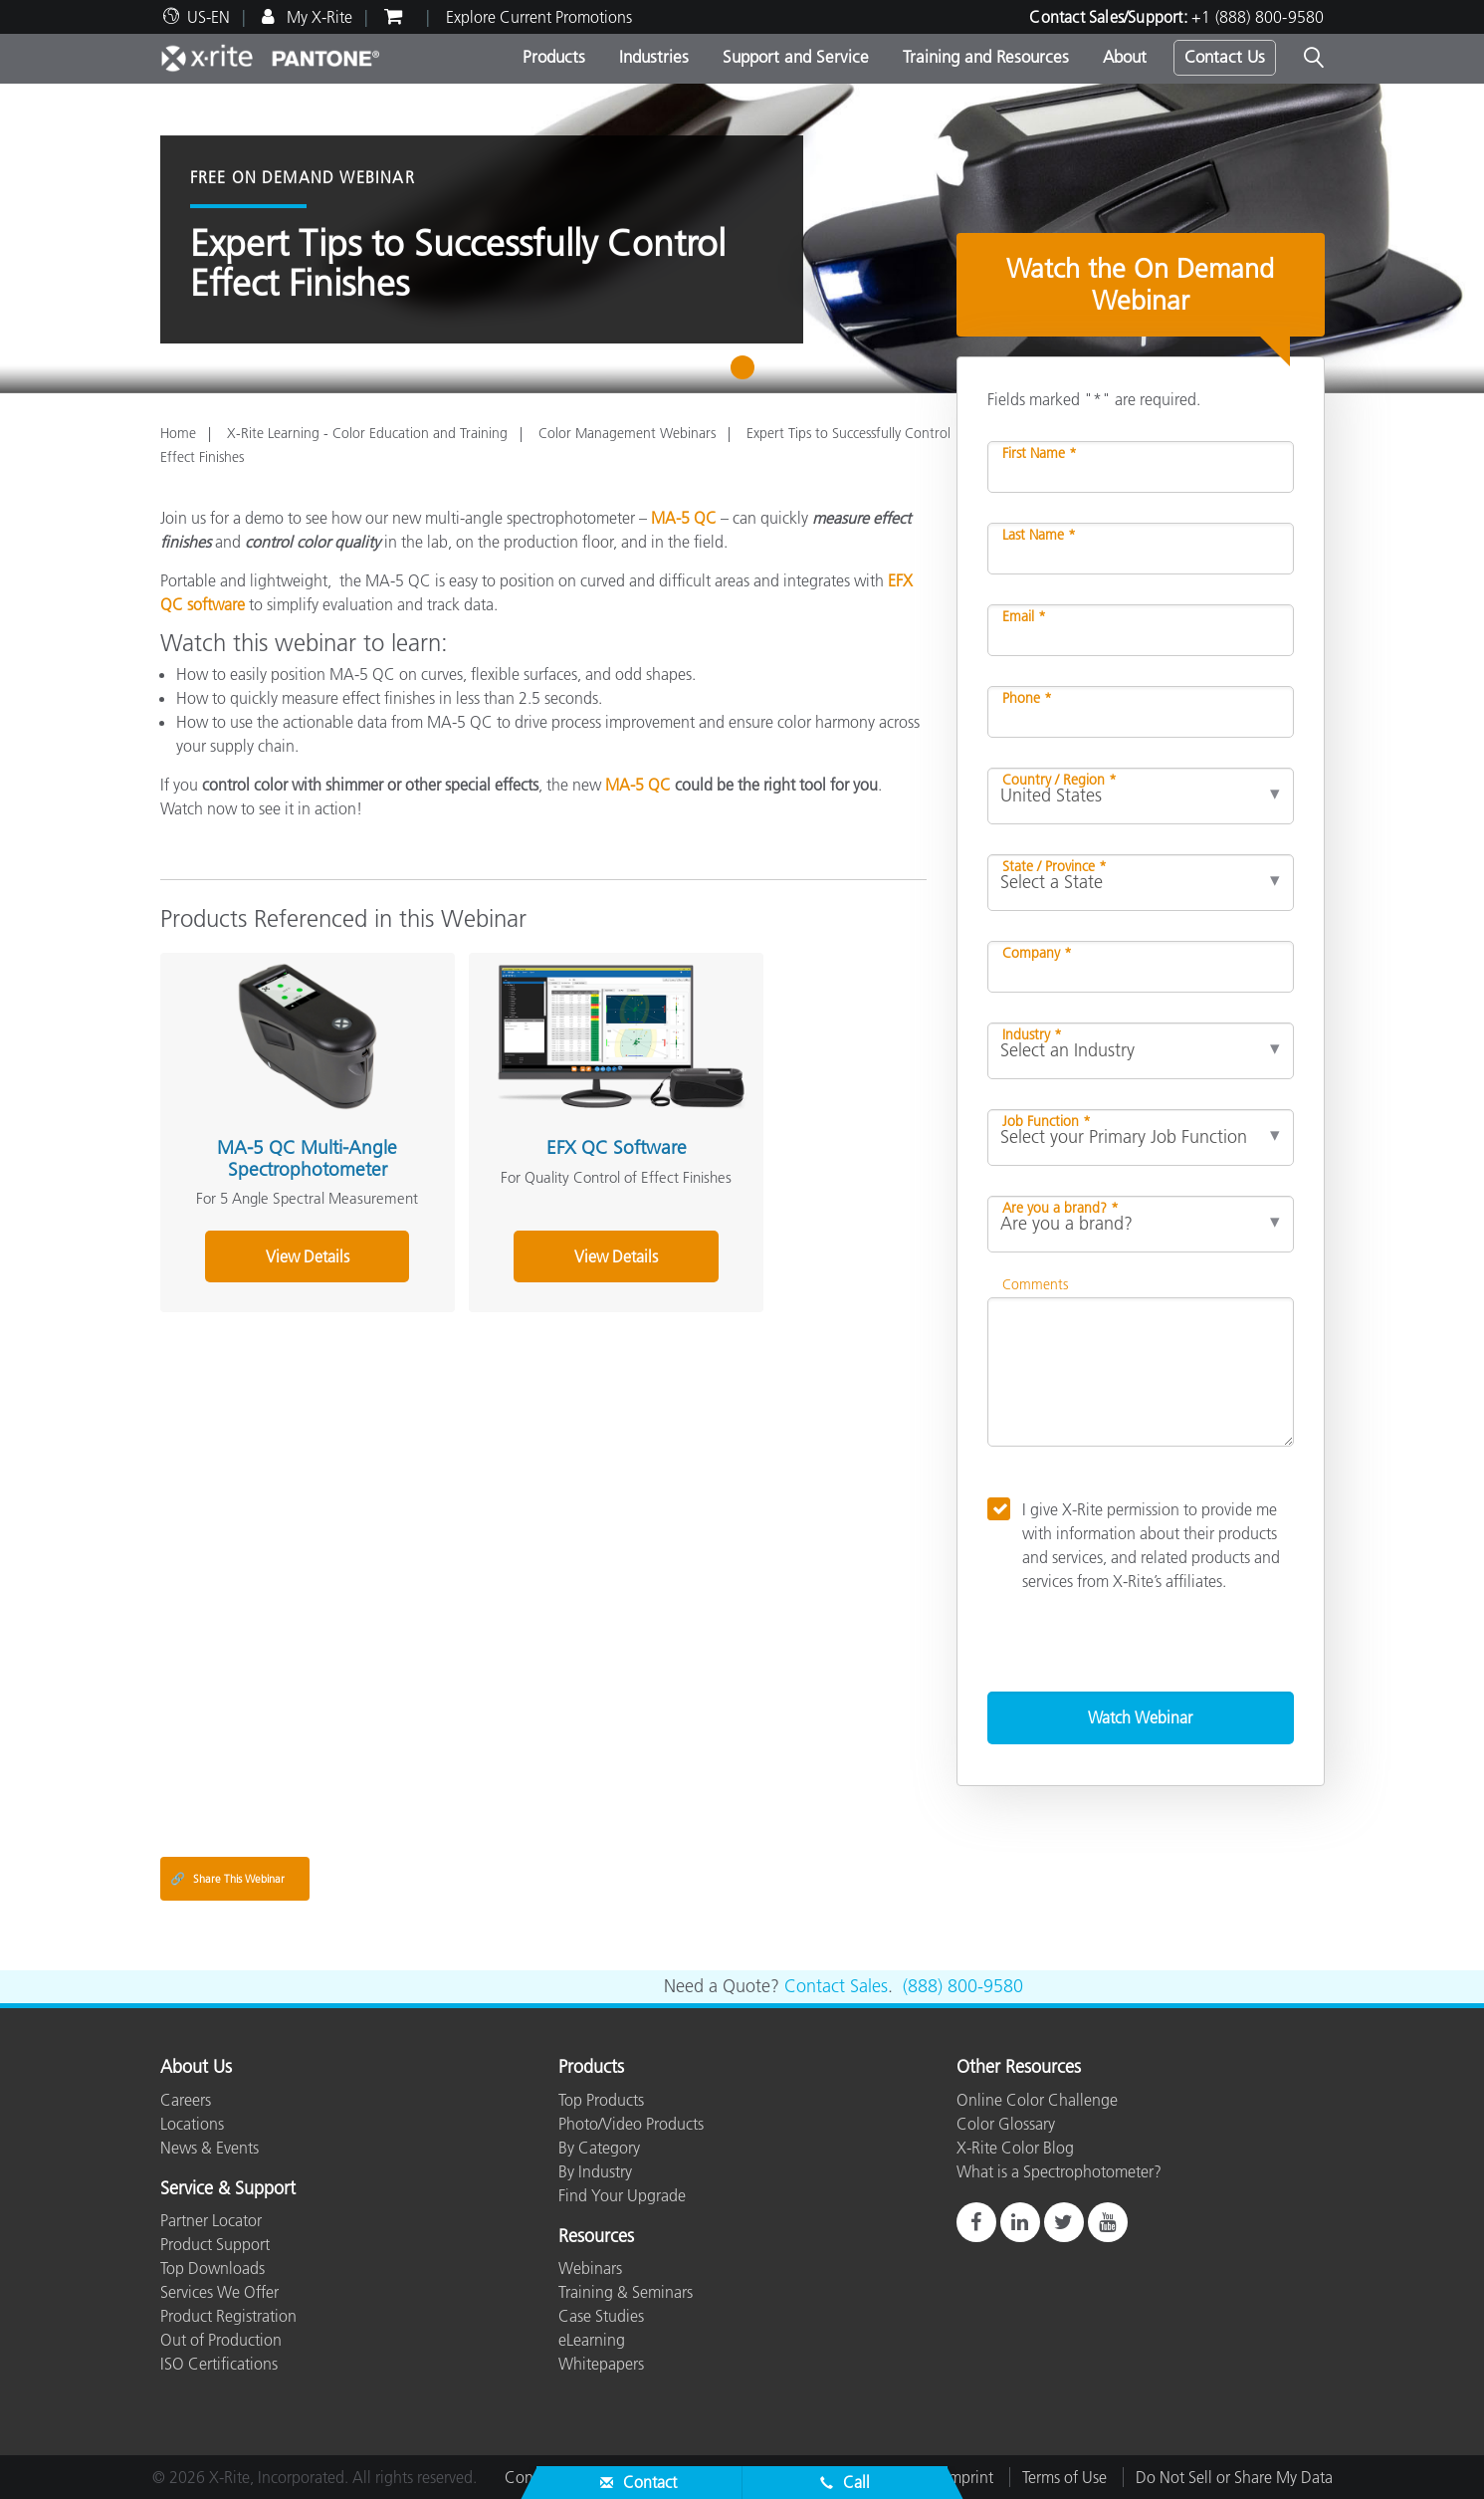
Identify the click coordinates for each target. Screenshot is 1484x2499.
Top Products (601, 2100)
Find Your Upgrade (622, 2195)
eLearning (591, 2340)
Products (554, 57)
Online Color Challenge (1037, 2100)
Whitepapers (601, 2364)
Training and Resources (986, 57)
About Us (196, 2068)
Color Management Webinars (627, 433)
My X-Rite (317, 17)
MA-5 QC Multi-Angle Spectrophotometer (278, 1129)
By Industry (595, 2171)
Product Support (215, 2244)
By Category (599, 2148)
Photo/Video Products (631, 2124)
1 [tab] (746, 374)
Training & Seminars (625, 2292)
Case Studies (601, 2316)
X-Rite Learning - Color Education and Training (367, 433)
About (1125, 57)
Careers (185, 2100)
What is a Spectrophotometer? (1059, 2171)
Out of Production (221, 2340)
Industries (654, 57)
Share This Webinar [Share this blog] (227, 1879)
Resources (596, 2237)
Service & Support (228, 2189)
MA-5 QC (684, 518)
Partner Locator (211, 2220)
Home (178, 433)
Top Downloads (212, 2268)
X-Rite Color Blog (1015, 2148)
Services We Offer (219, 2292)
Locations (192, 2124)
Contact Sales (836, 1986)
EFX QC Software (531, 1118)
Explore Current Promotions (539, 17)
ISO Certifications (219, 2364)
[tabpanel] (742, 238)
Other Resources (1018, 2068)
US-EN (208, 17)
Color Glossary (1005, 2124)
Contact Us (1224, 57)
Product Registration (228, 2316)
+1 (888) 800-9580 (1257, 17)
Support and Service (796, 57)
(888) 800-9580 (963, 1986)
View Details (278, 1251)
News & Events (209, 2148)
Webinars (590, 2268)
